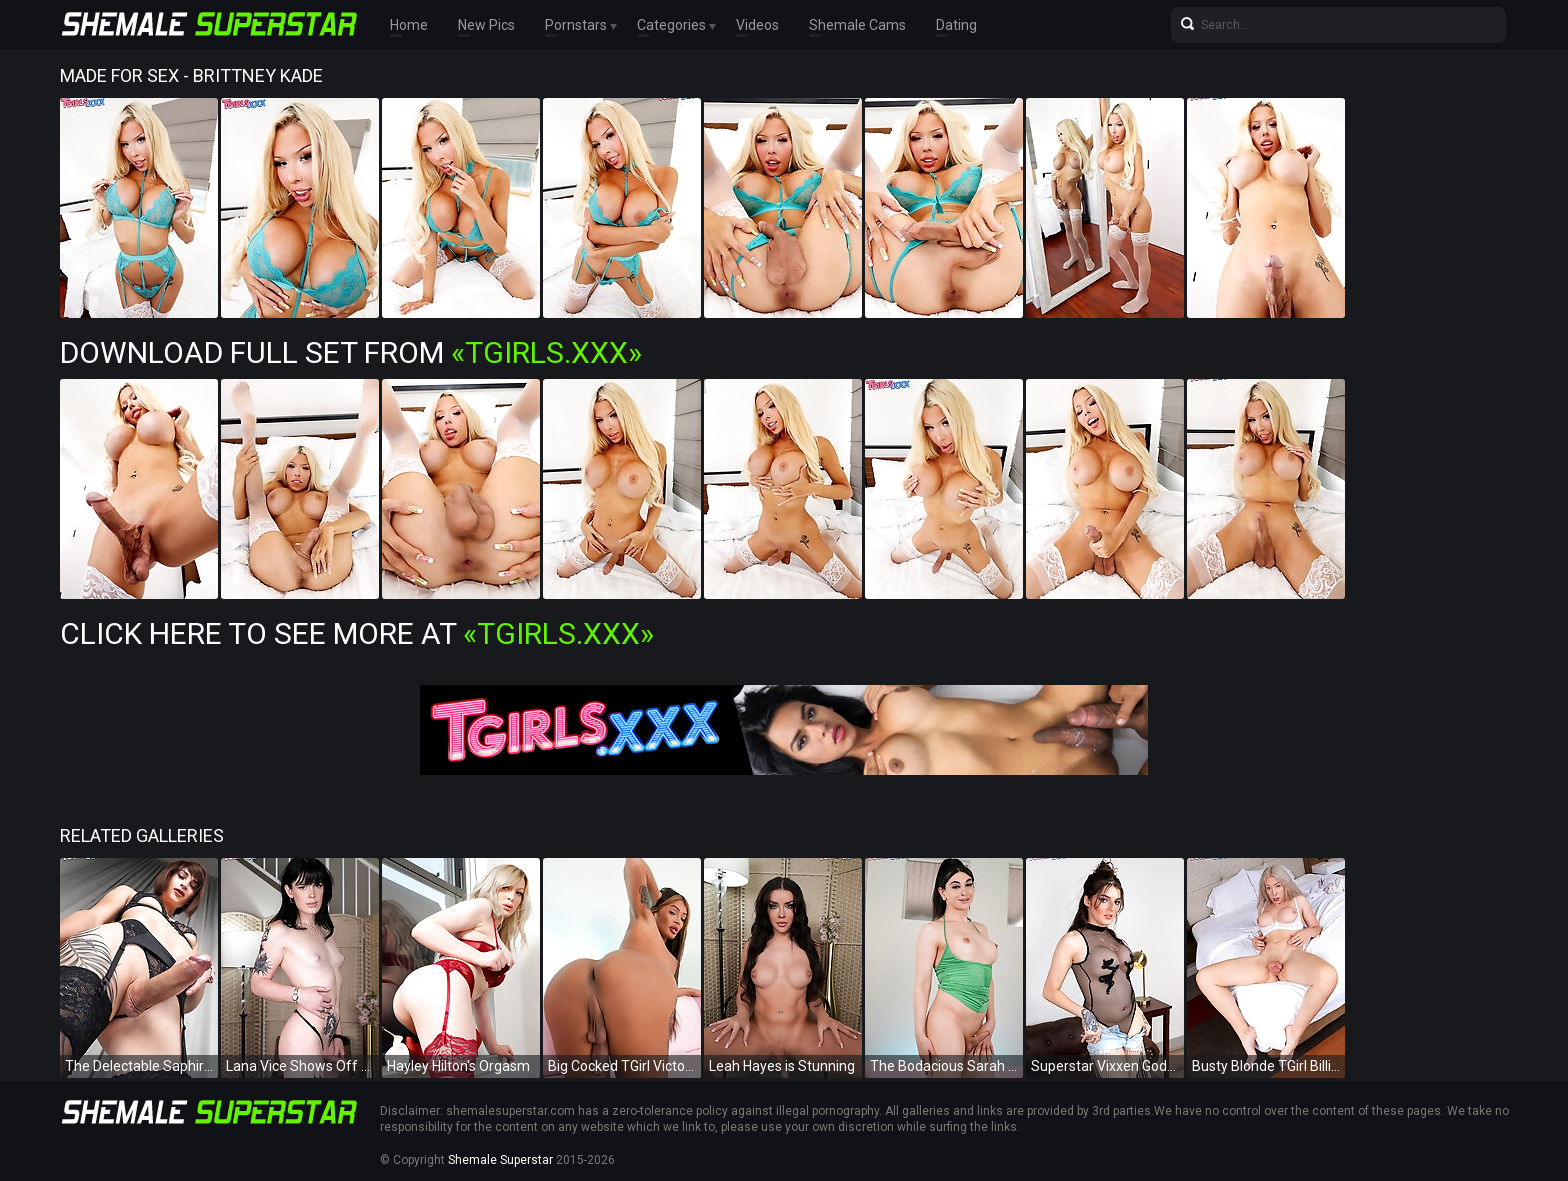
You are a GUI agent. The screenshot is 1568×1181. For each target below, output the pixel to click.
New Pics (486, 25)
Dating (956, 25)
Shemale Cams (857, 25)
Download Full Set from (351, 352)
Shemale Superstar (500, 1160)
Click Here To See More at (357, 633)
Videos (757, 25)
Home (409, 25)
